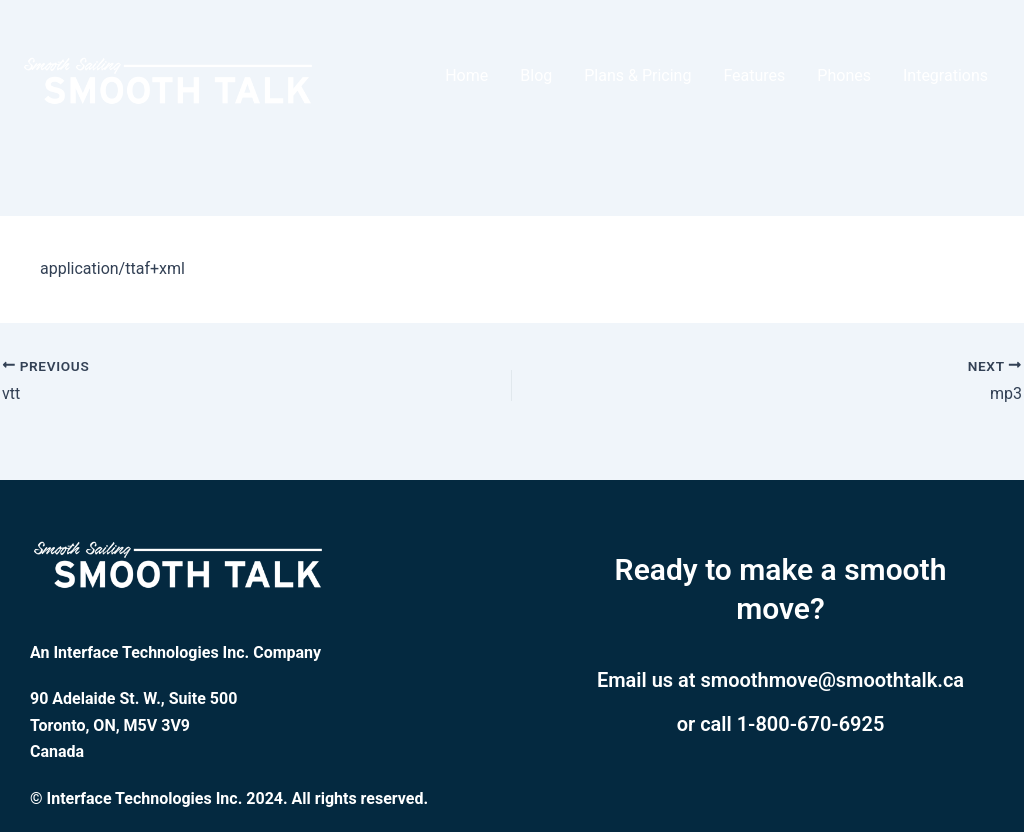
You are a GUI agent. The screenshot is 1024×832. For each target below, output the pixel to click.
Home (466, 75)
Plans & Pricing (637, 75)
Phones (844, 75)
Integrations (945, 75)
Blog (536, 75)
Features (754, 75)
